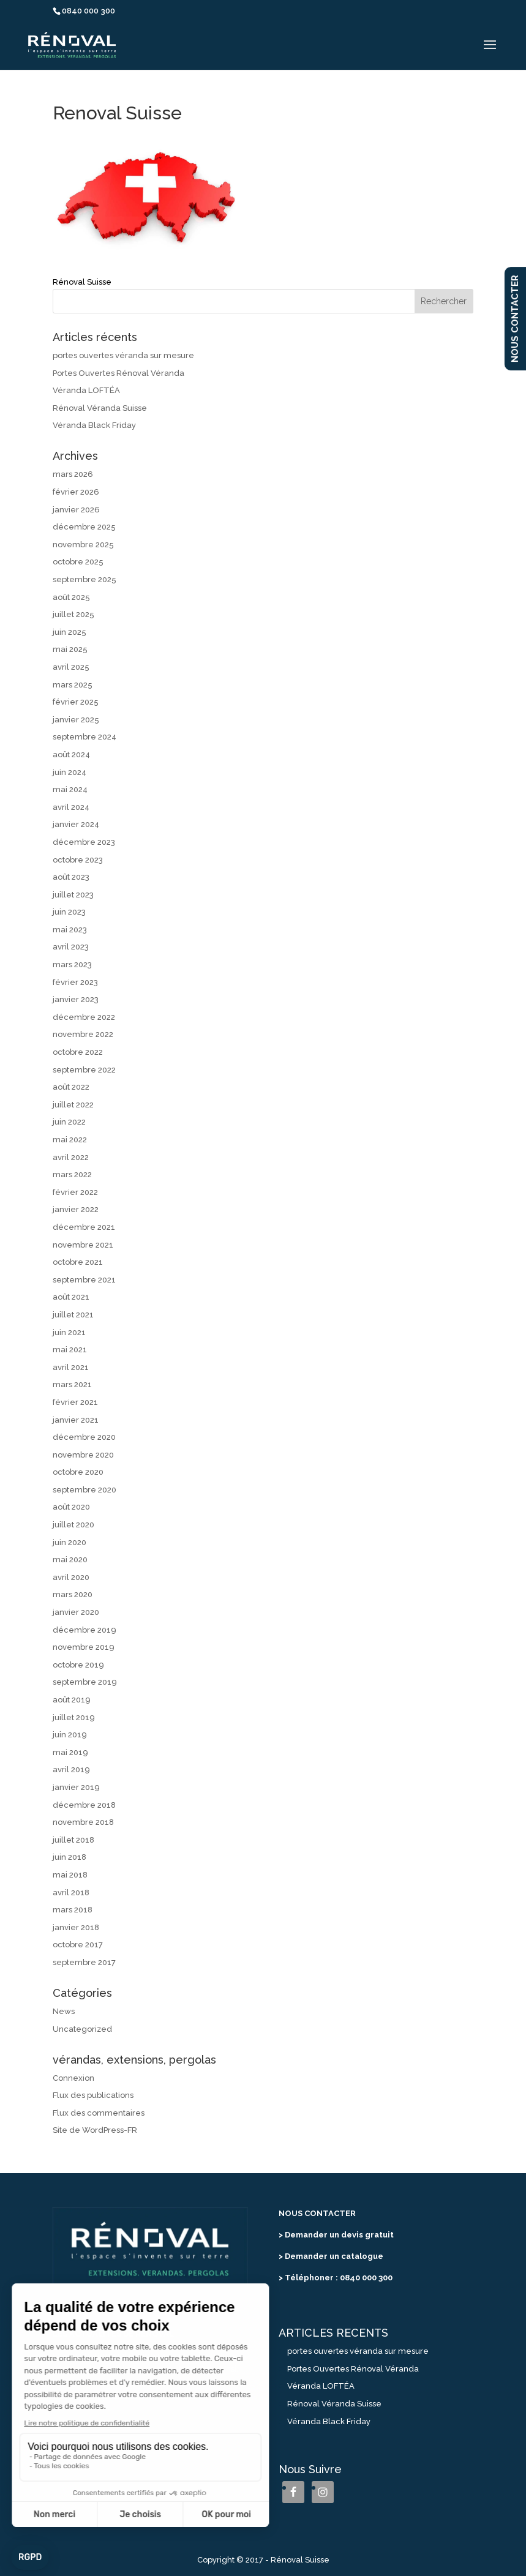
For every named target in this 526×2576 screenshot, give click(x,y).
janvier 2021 (76, 1420)
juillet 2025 (73, 614)
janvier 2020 (76, 1612)
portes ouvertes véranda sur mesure (123, 355)
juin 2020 (69, 1542)
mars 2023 (72, 964)
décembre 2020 (84, 1437)
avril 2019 (71, 1769)
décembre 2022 (84, 1017)
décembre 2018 (84, 1805)
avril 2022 (71, 1157)
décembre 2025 (84, 526)
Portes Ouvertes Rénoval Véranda (118, 373)
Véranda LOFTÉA (86, 390)
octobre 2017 (78, 1944)
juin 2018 (69, 1857)
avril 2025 (71, 667)
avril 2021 (71, 1367)
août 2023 (71, 877)
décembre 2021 (84, 1227)
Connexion (73, 2078)
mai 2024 (70, 789)
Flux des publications (93, 2095)
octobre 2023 (78, 859)
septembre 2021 (84, 1279)
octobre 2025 (78, 561)
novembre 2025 (83, 544)
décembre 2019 (84, 1629)
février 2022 (75, 1192)
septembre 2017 (84, 1962)
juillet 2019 (74, 1717)
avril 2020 (71, 1577)
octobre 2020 (78, 1472)
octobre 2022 (78, 1052)
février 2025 (76, 701)
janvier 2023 (76, 999)
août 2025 (71, 597)
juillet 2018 (73, 1839)
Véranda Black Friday (94, 425)
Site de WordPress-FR (95, 2130)
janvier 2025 (76, 719)
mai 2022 (70, 1139)
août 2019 (72, 1699)
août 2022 (71, 1086)
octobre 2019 (78, 1664)
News (64, 2011)
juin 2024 (69, 772)
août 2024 (71, 754)
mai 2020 (70, 1559)
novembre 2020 (83, 1454)
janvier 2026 (76, 509)
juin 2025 (69, 632)
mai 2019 (70, 1752)
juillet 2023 (73, 894)
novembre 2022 (83, 1034)
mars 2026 (73, 474)
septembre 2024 (84, 736)
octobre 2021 (78, 1262)
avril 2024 (71, 807)
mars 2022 (72, 1174)
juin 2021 (69, 1332)
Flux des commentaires (99, 2112)
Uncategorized (82, 2029)
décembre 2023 (84, 842)
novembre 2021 (83, 1244)
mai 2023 (70, 929)
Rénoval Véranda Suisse (100, 408)
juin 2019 (70, 1734)
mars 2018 (72, 1909)
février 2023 (75, 982)
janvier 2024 (76, 824)
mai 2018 (70, 1874)
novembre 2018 (83, 1822)
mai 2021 (70, 1349)
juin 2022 (69, 1121)
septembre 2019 (85, 1682)
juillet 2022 (73, 1104)
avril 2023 (71, 946)
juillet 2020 (73, 1524)
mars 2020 (72, 1594)
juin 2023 (69, 911)
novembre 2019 (84, 1647)
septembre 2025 (84, 579)
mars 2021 (72, 1384)
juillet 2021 (73, 1314)
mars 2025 (72, 684)
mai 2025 (70, 649)
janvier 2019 (76, 1787)
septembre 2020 (84, 1489)
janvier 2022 (76, 1209)
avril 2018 (71, 1892)
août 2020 (71, 1506)
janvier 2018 (76, 1927)
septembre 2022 (84, 1069)
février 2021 (75, 1402)
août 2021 (71, 1296)
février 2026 (76, 491)
